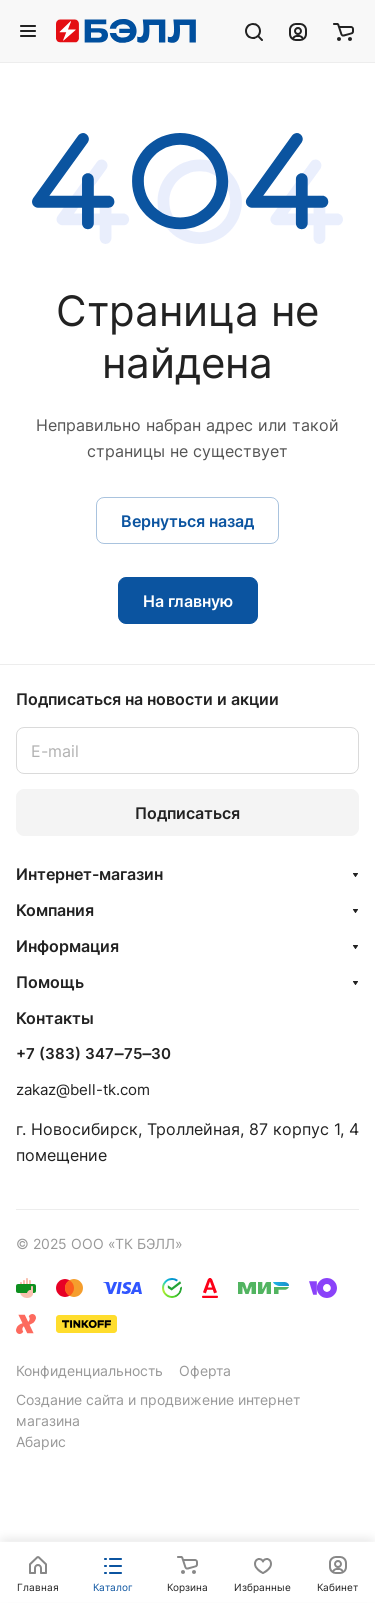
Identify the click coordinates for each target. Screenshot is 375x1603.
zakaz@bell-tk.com (83, 1089)
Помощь (50, 982)
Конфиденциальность (89, 1370)
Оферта (205, 1370)
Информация (67, 946)
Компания (55, 910)
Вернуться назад (187, 521)
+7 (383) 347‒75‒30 (93, 1054)
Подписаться (187, 813)
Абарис (41, 1441)
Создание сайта (70, 1399)
